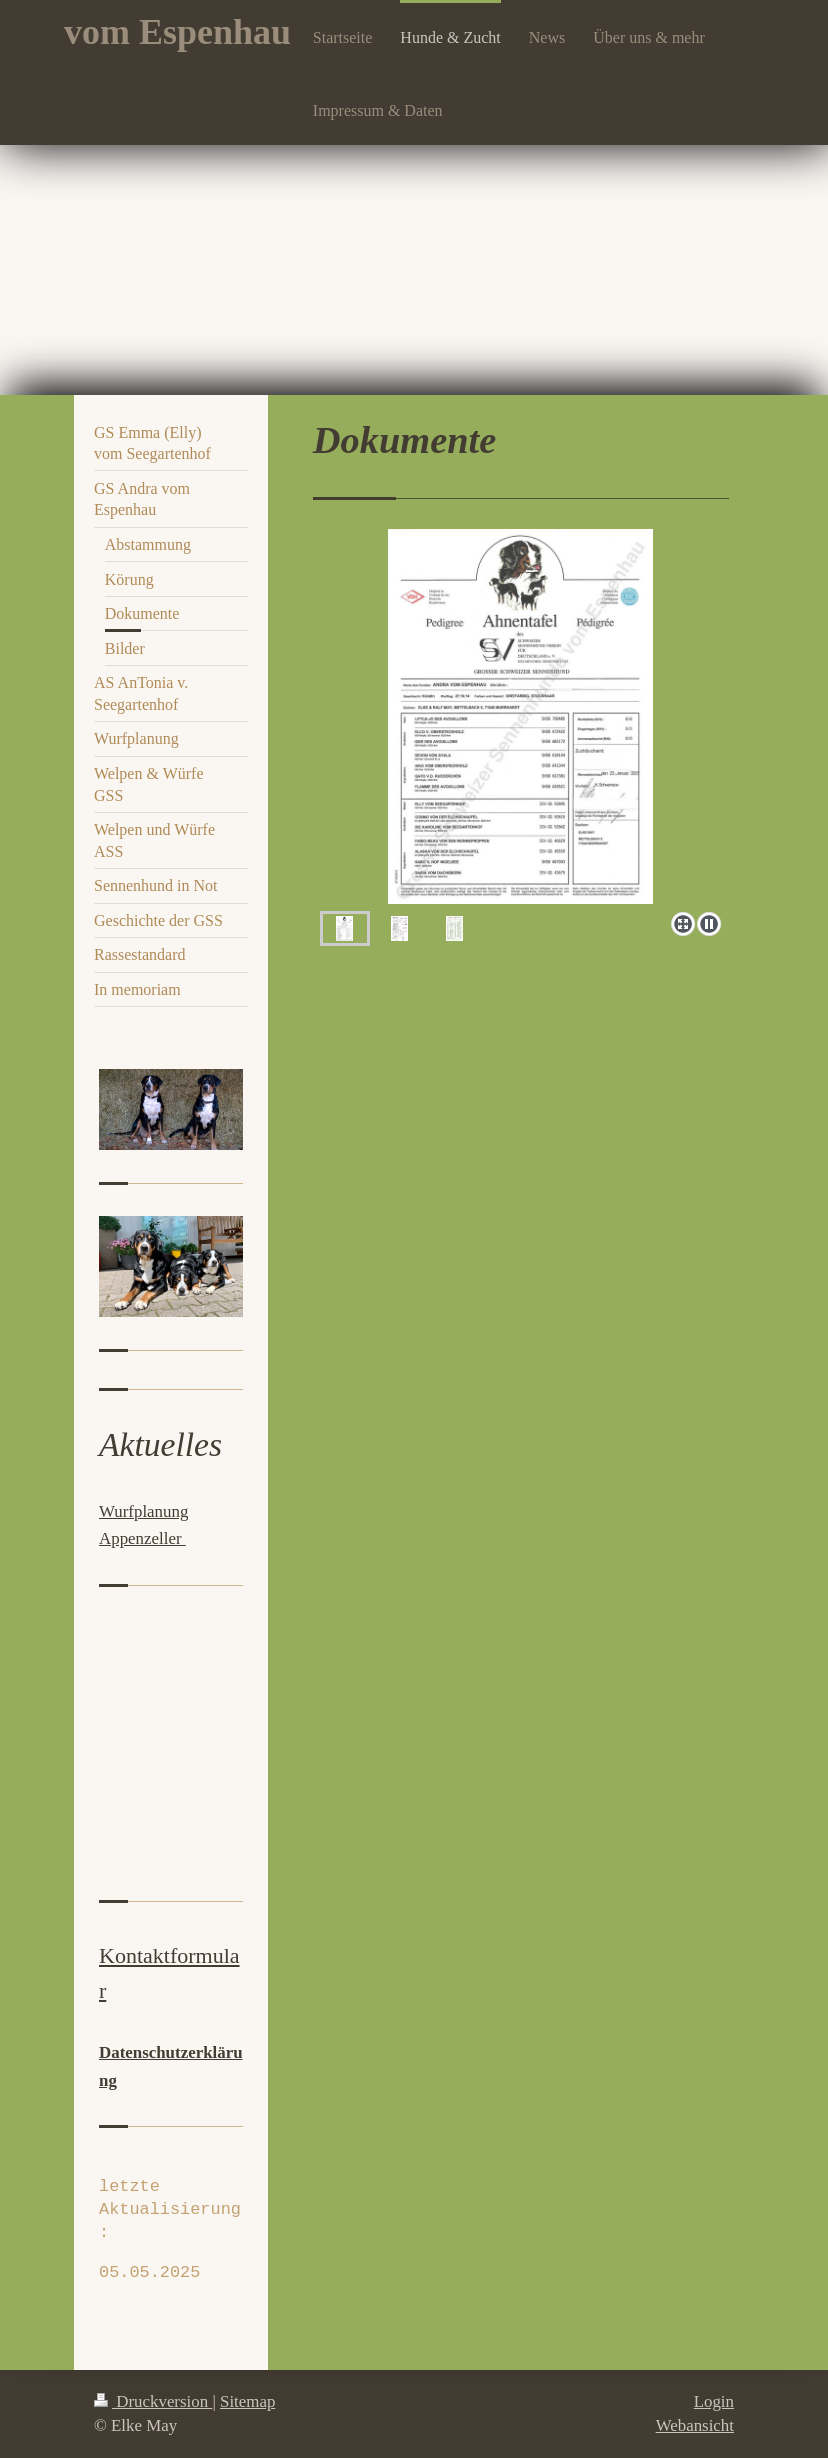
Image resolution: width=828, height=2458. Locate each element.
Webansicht (695, 2425)
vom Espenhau (177, 32)
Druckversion (153, 2401)
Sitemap (247, 2401)
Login (714, 2401)
